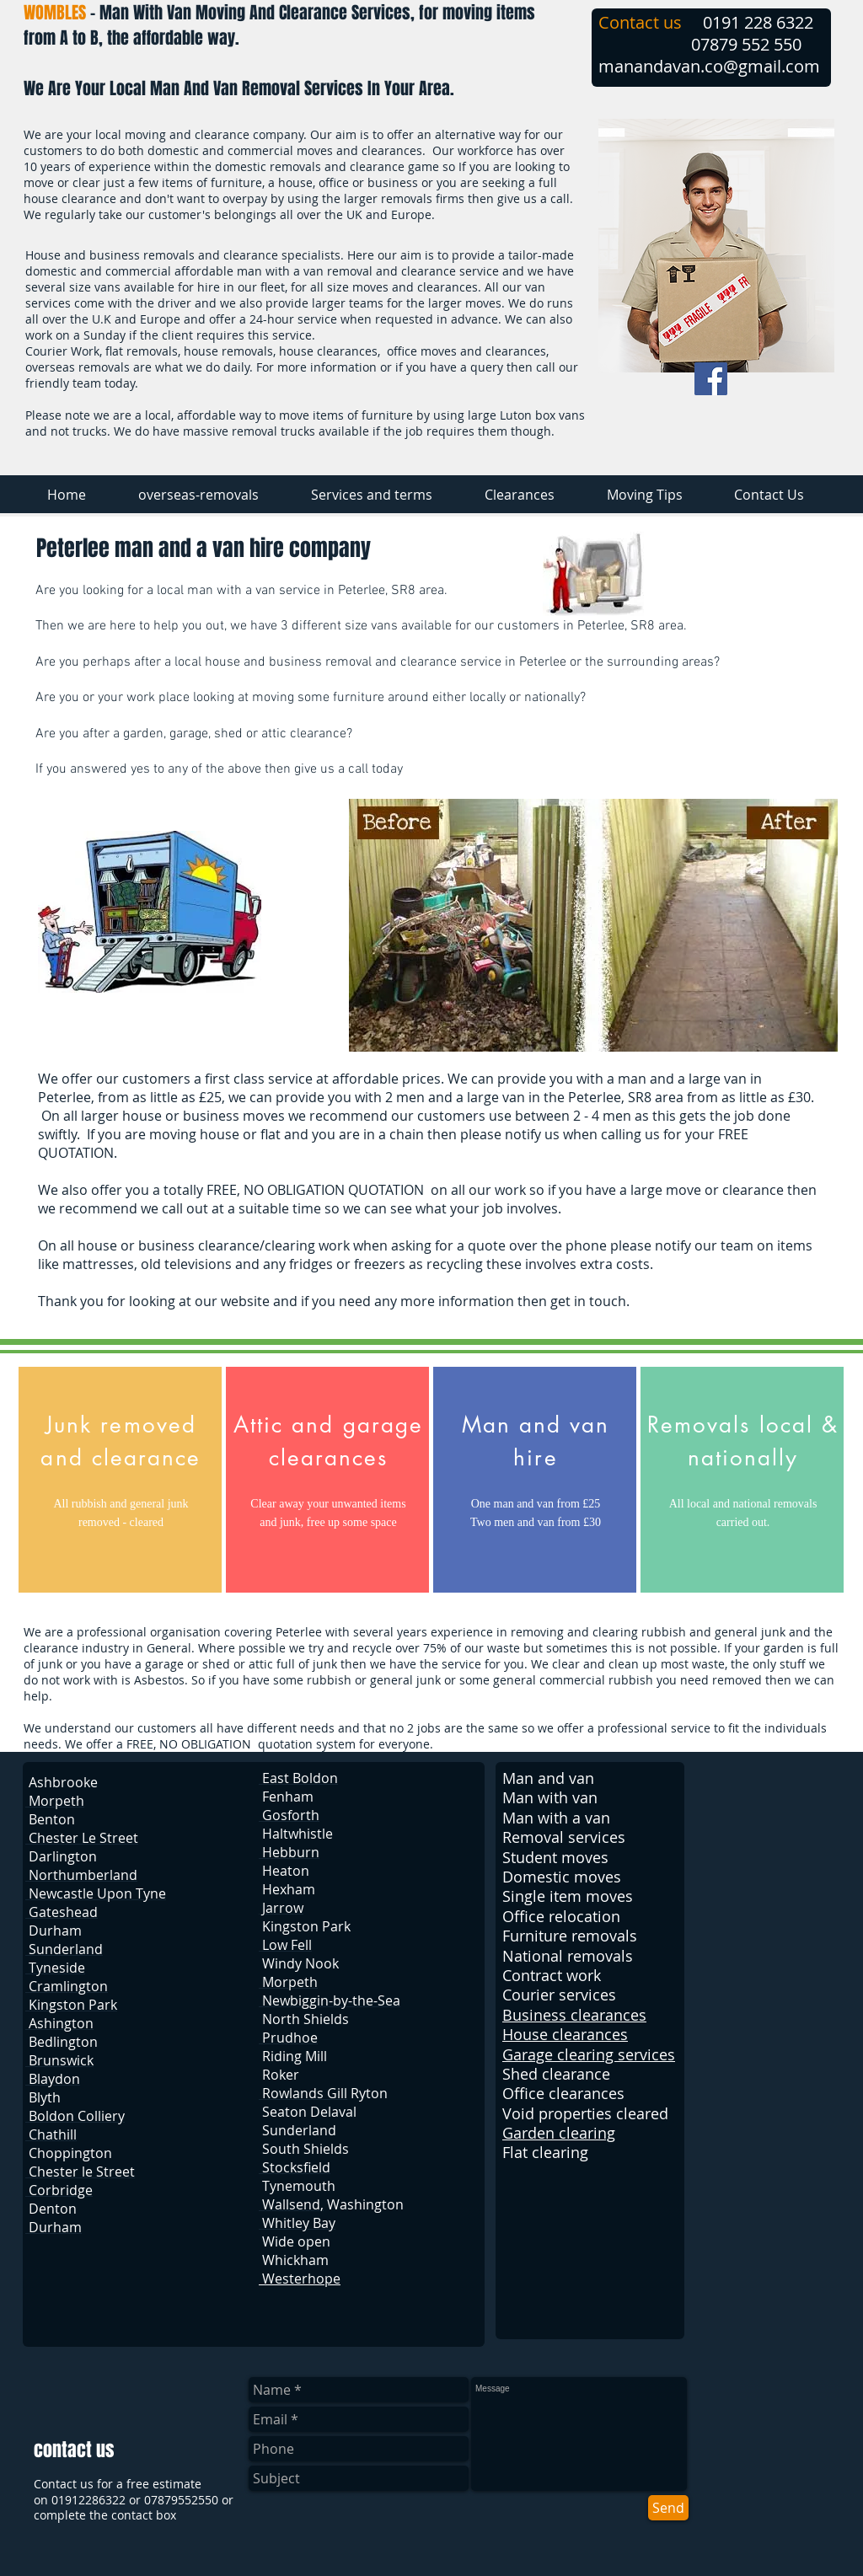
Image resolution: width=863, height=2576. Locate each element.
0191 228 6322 (758, 22)
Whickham (295, 2260)
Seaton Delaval (309, 2111)
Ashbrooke (63, 1782)
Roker (280, 2074)
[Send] (668, 2507)
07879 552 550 (746, 44)
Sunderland (299, 2130)
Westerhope (299, 2278)
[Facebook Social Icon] (710, 378)
